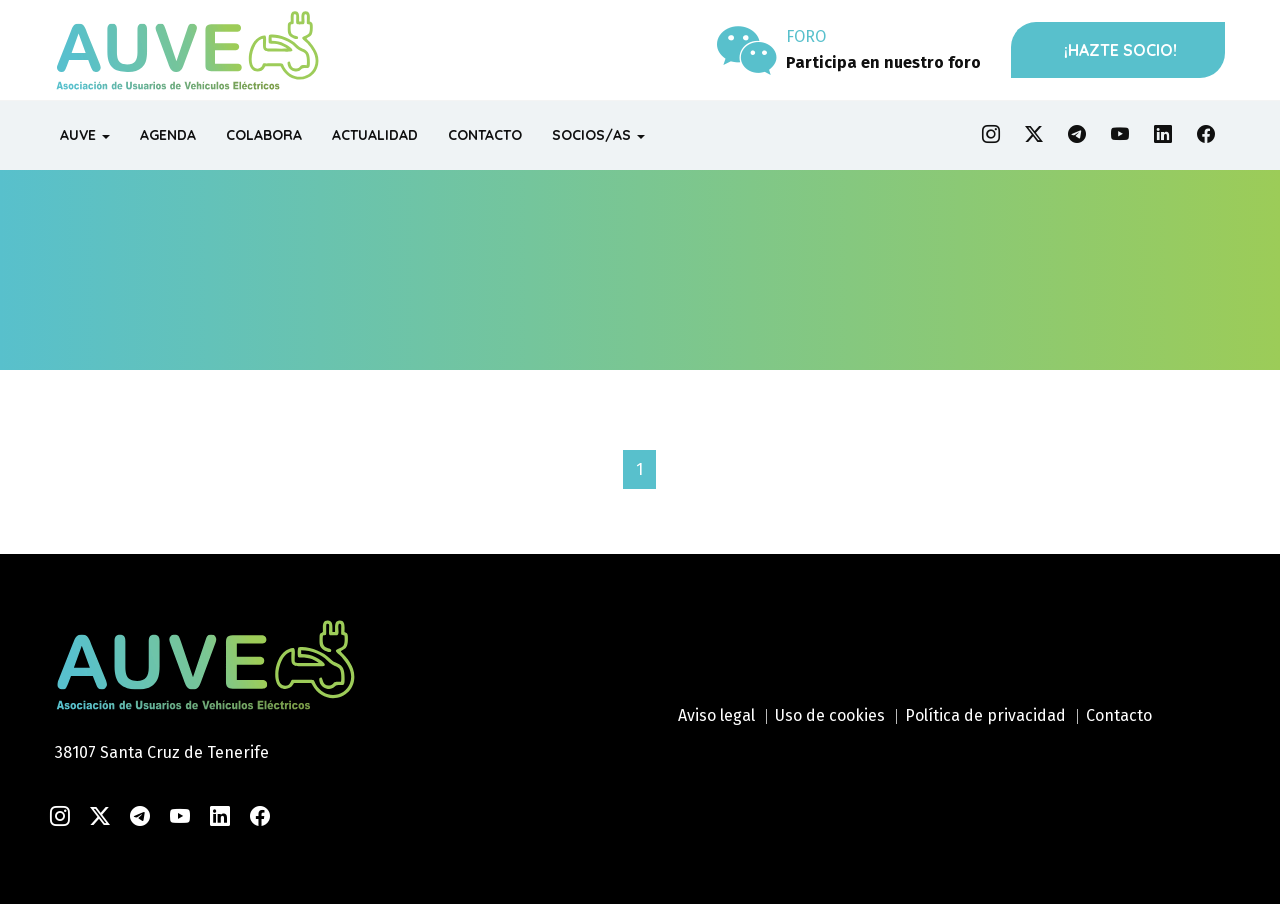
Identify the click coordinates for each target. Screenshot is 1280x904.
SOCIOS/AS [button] (598, 135)
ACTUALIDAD (375, 135)
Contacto (1119, 715)
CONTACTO (485, 135)
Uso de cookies (830, 715)
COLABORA (264, 135)
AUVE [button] (85, 135)
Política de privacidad (985, 715)
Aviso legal (716, 715)
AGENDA (168, 135)
